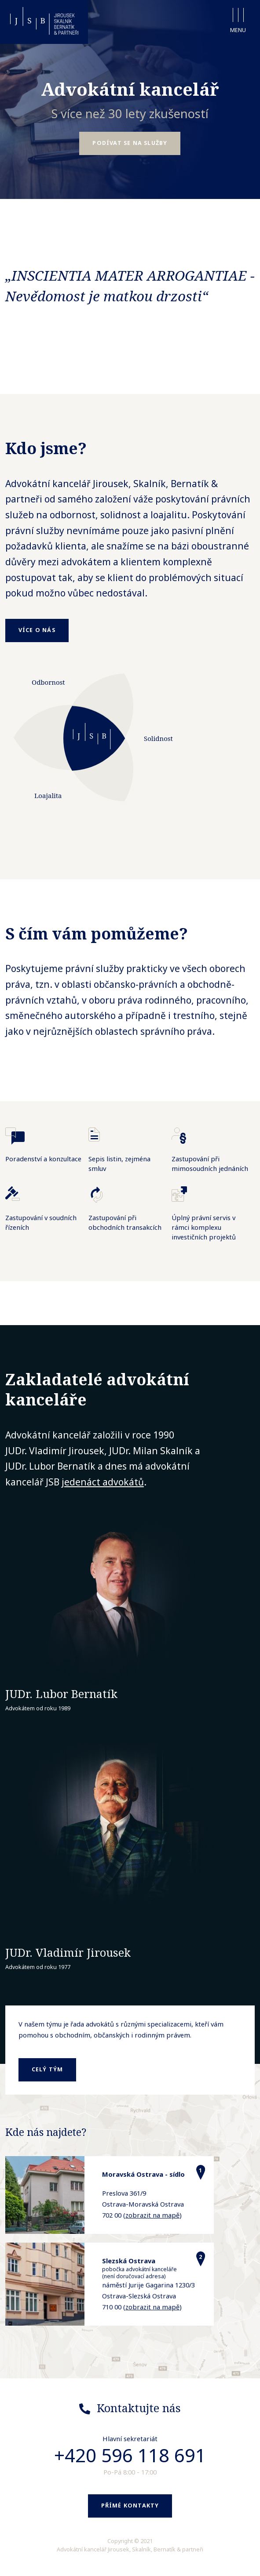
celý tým (47, 2069)
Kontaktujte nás (139, 2407)
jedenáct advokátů (103, 1482)
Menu (238, 21)
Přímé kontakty (130, 2505)
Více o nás (36, 630)
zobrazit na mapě (152, 2215)
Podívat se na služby (129, 143)
